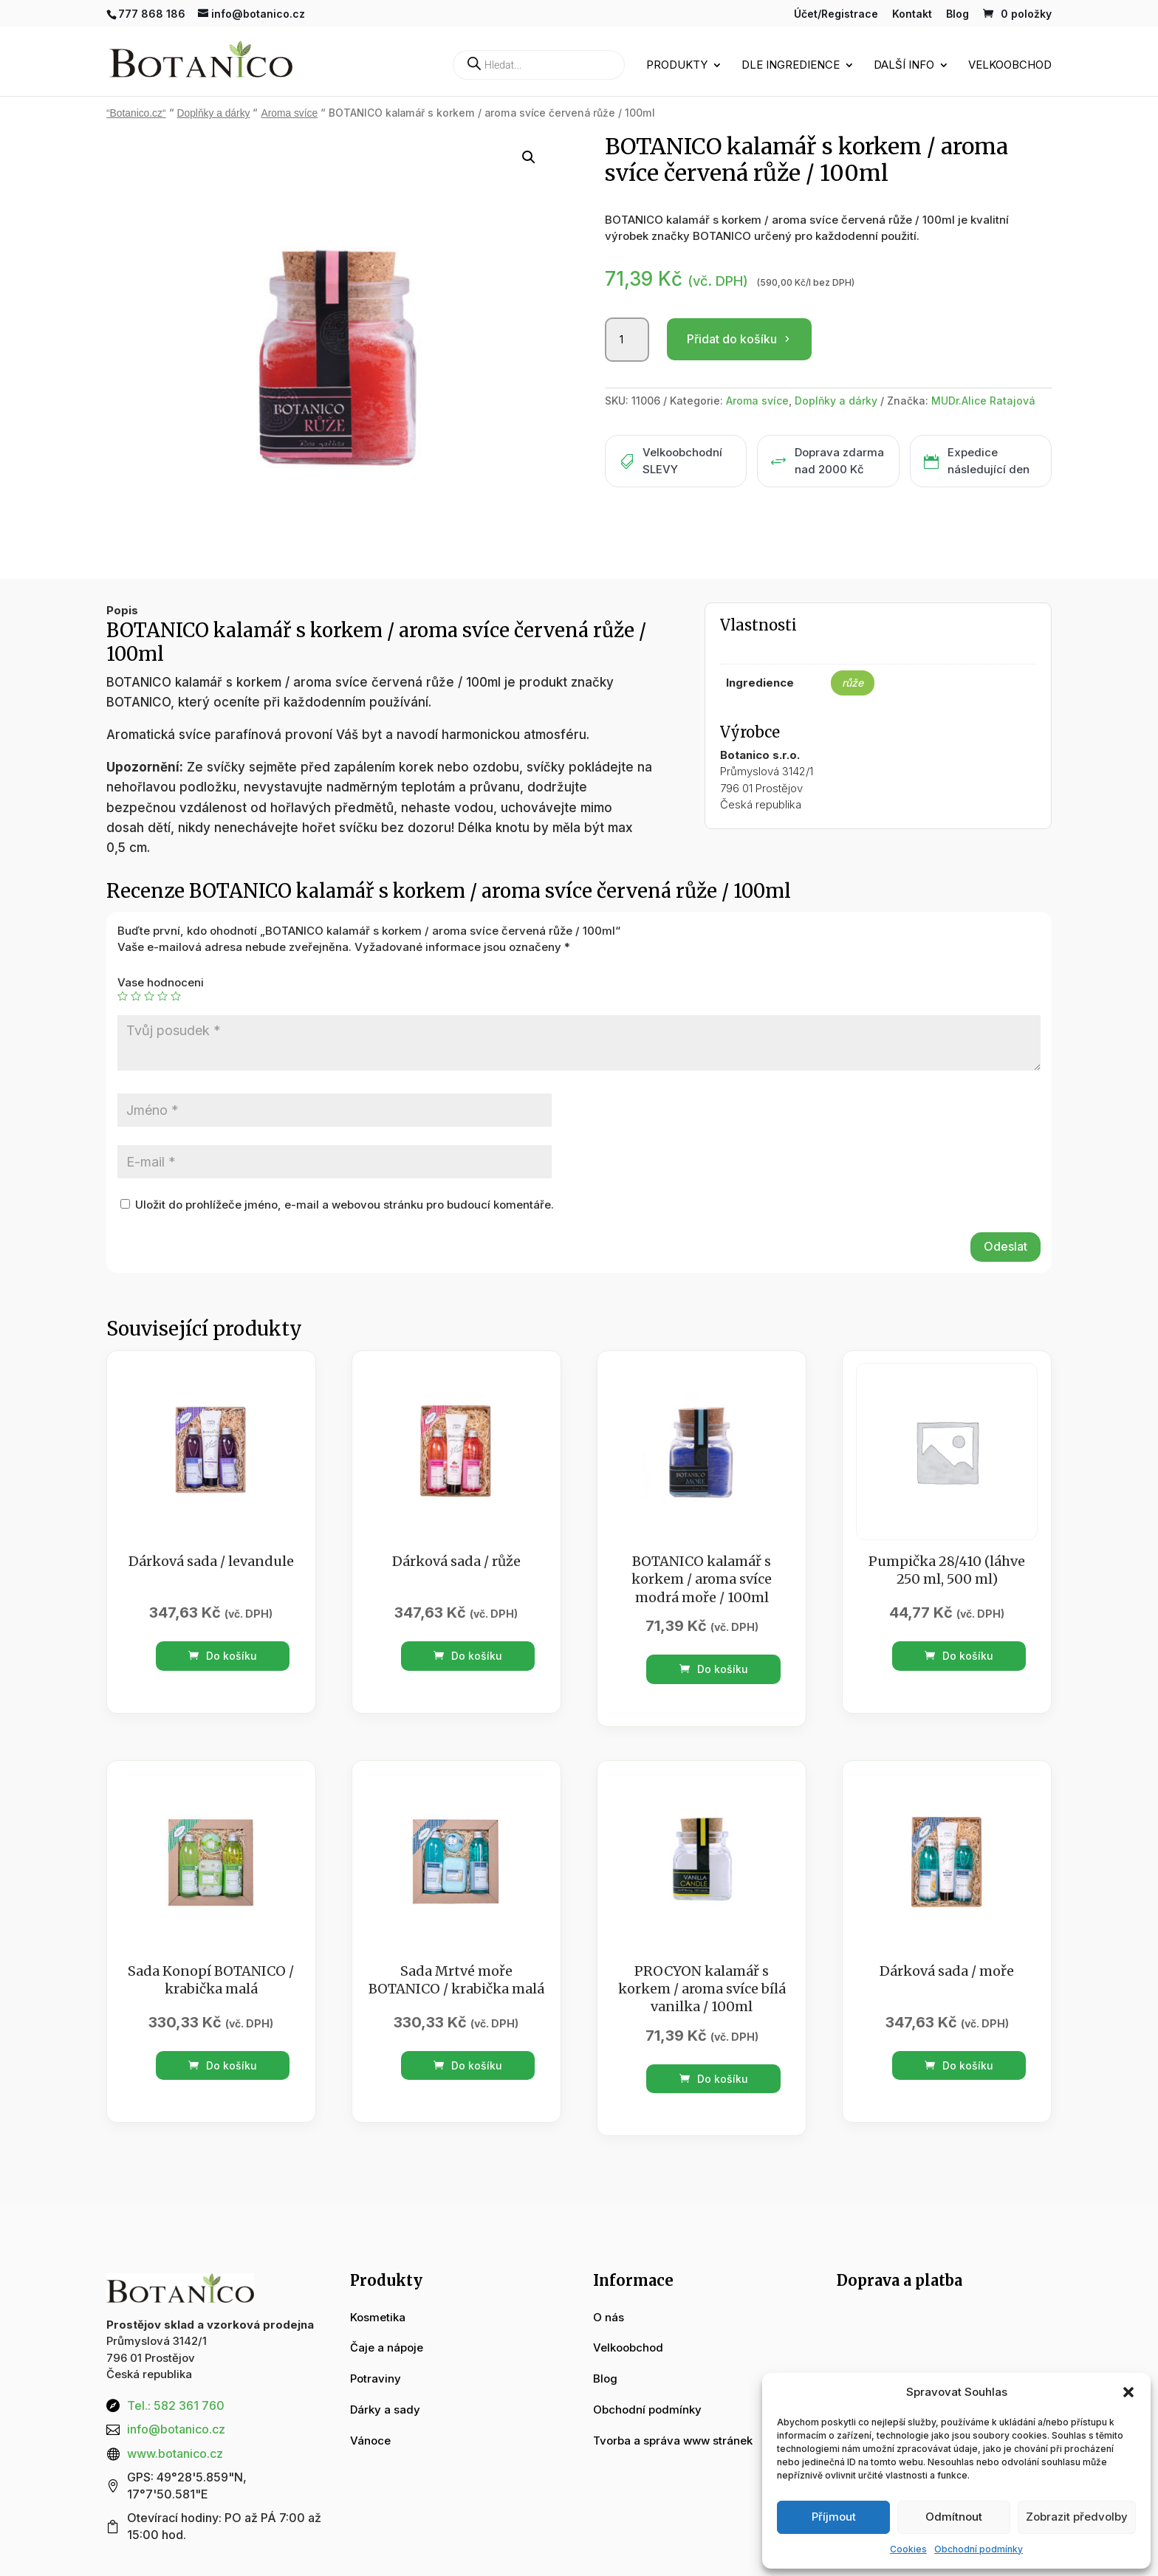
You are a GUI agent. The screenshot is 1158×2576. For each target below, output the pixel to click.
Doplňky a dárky (213, 113)
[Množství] (627, 339)
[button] (1128, 2392)
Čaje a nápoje (386, 2347)
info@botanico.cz (176, 2429)
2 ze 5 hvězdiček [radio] (136, 996)
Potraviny (375, 2378)
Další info (904, 66)
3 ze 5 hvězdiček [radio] (149, 996)
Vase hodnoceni (160, 982)
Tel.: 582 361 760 (176, 2405)
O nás (608, 2317)
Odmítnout (953, 2517)
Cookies (908, 2549)
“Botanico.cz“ (136, 113)
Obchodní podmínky (978, 2549)
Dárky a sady (385, 2409)
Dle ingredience (790, 66)
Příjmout (834, 2517)
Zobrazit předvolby (1077, 2517)
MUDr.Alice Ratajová (983, 400)
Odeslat (1005, 1246)
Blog (957, 14)
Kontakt (912, 14)
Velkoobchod (1010, 66)
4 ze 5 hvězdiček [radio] (162, 996)
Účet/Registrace (836, 14)
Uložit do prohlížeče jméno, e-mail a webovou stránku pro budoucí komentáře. (344, 1205)
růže (852, 682)
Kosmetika (377, 2317)
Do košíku (222, 1655)
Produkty (677, 66)
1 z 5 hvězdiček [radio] (122, 996)
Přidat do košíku (732, 339)
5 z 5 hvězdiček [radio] (176, 996)
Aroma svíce (289, 113)
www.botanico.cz (175, 2453)
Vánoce (370, 2441)
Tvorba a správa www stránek (673, 2441)
